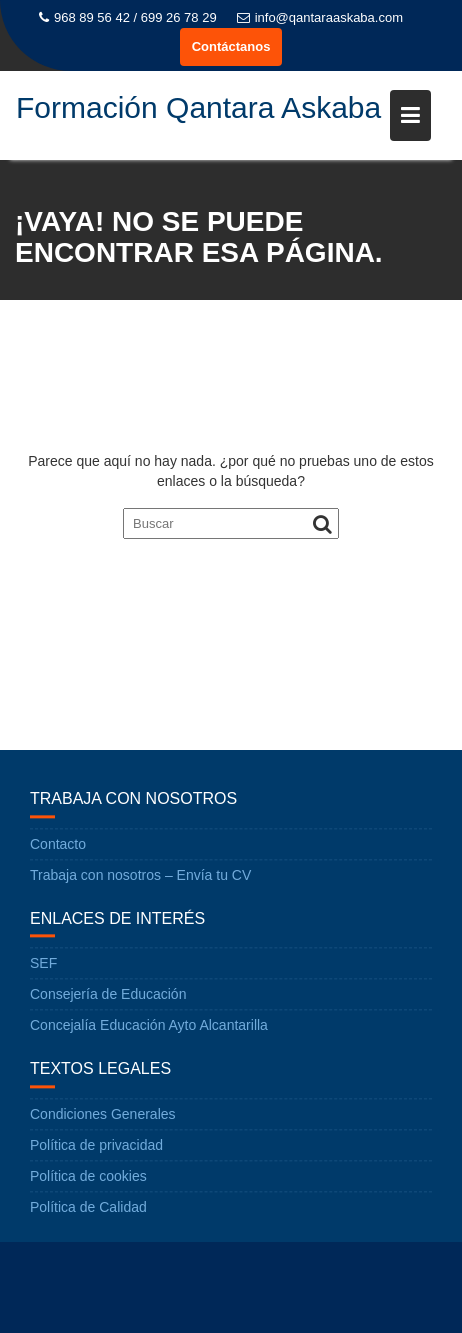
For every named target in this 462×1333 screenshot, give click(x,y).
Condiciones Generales (103, 1115)
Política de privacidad (96, 1146)
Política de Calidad (88, 1208)
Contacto (58, 845)
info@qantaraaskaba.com (320, 17)
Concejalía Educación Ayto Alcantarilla (149, 1026)
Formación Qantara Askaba (198, 107)
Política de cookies (88, 1177)
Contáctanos (231, 46)
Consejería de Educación (108, 995)
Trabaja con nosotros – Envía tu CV (140, 876)
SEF (43, 964)
